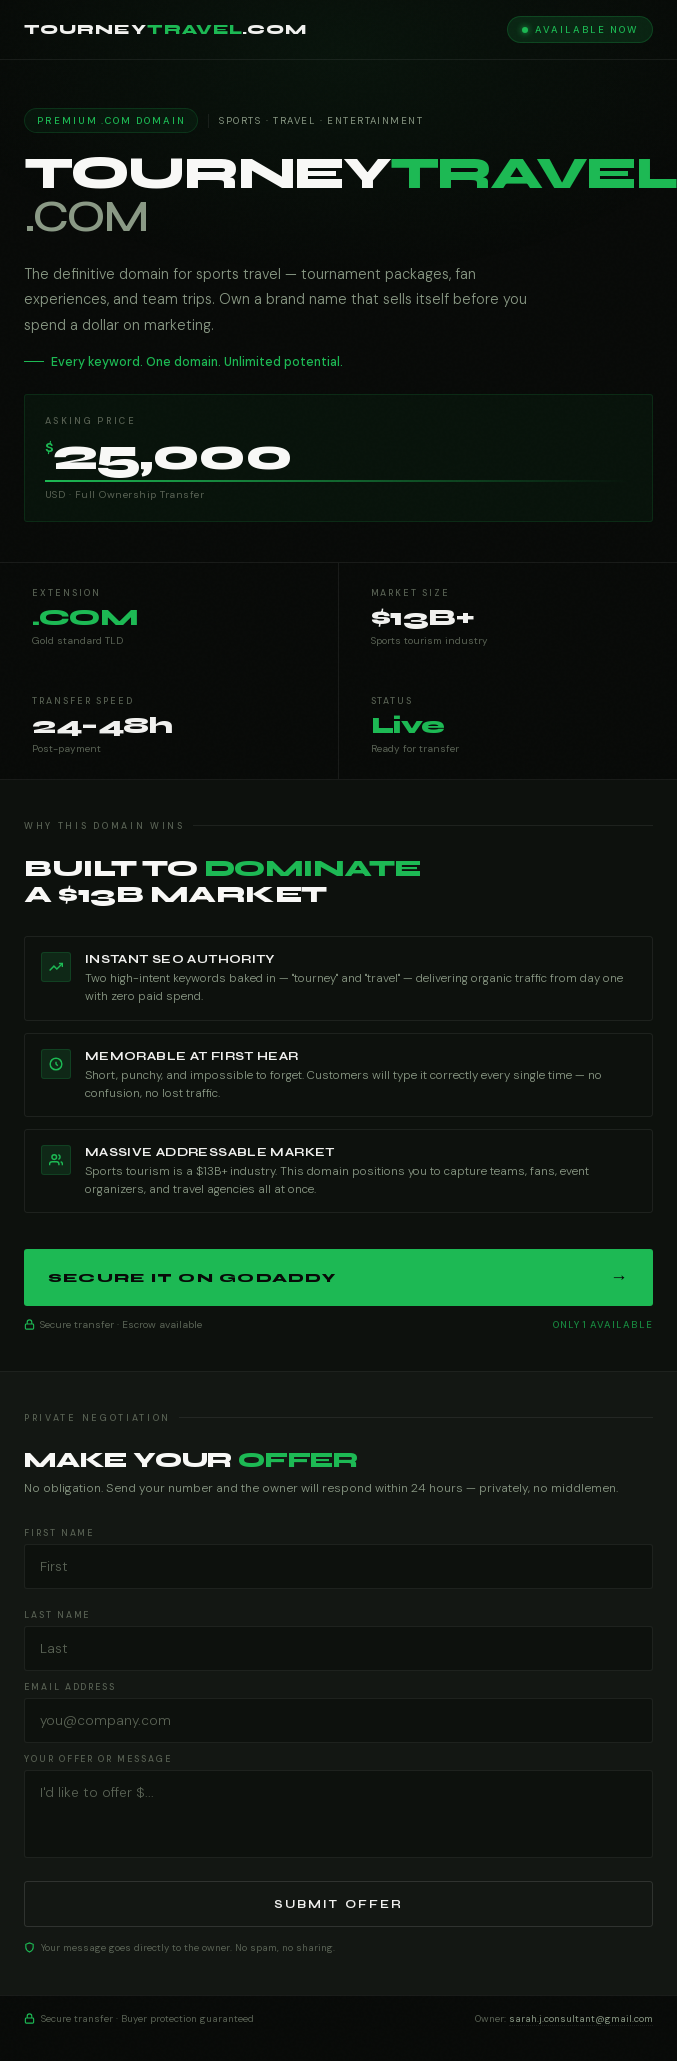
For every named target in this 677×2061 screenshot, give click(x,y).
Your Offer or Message (98, 1759)
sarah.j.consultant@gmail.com (581, 2018)
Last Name (57, 1615)
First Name (59, 1533)
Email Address (70, 1687)
